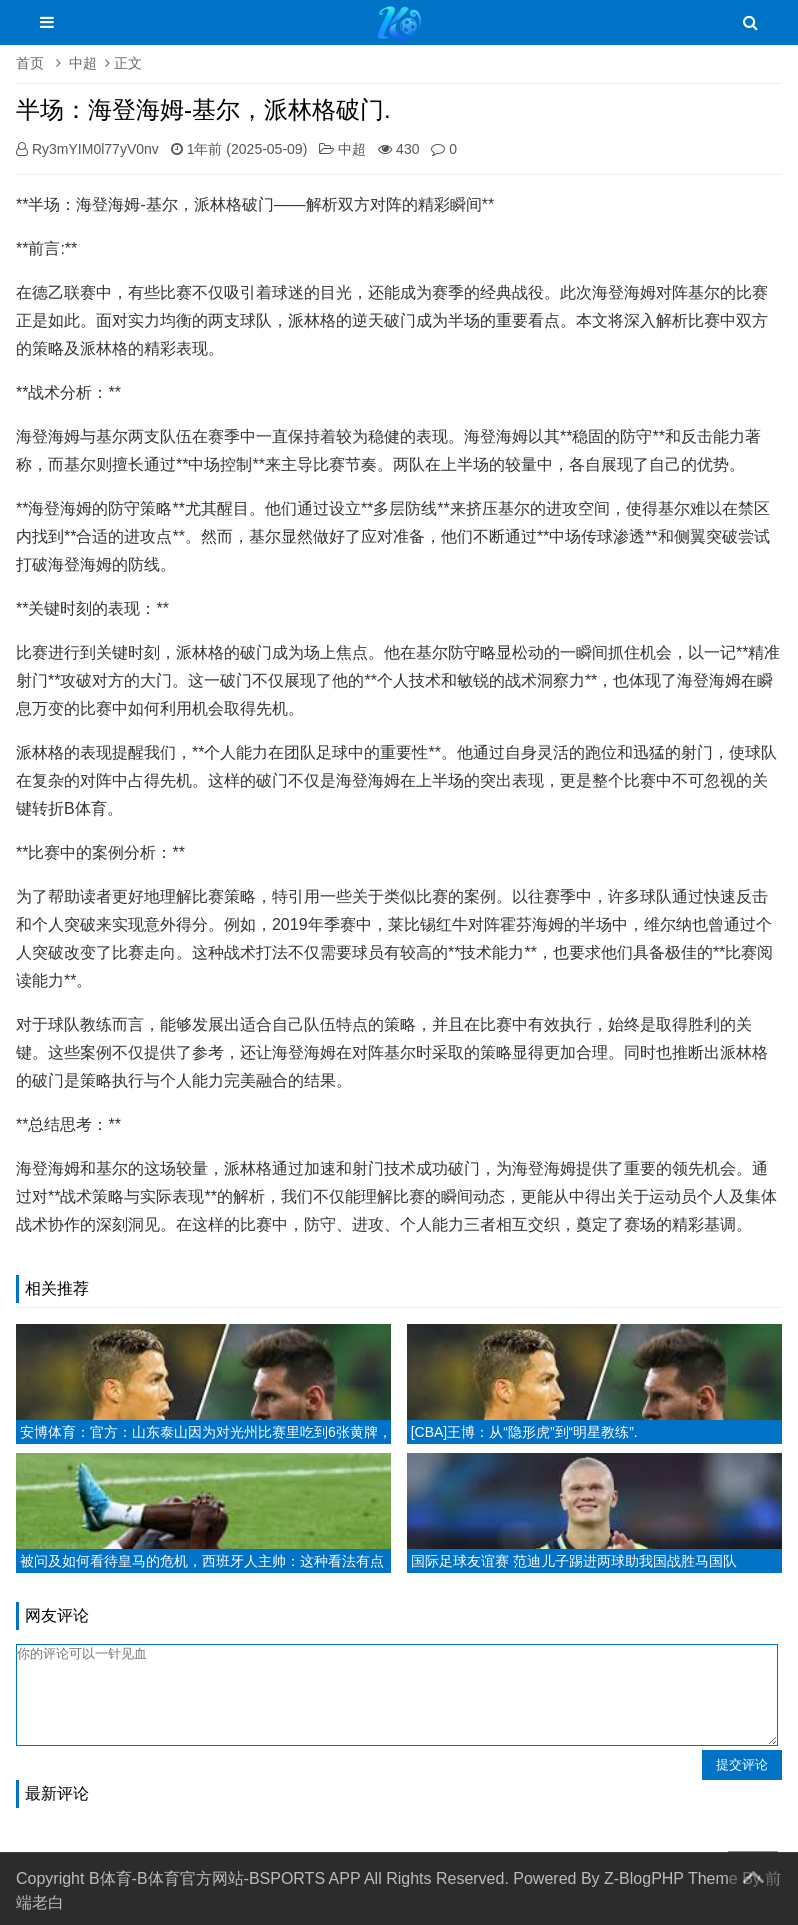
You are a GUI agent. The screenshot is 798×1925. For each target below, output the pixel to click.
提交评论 (742, 1764)
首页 (30, 63)
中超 (83, 63)
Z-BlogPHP (644, 1878)
